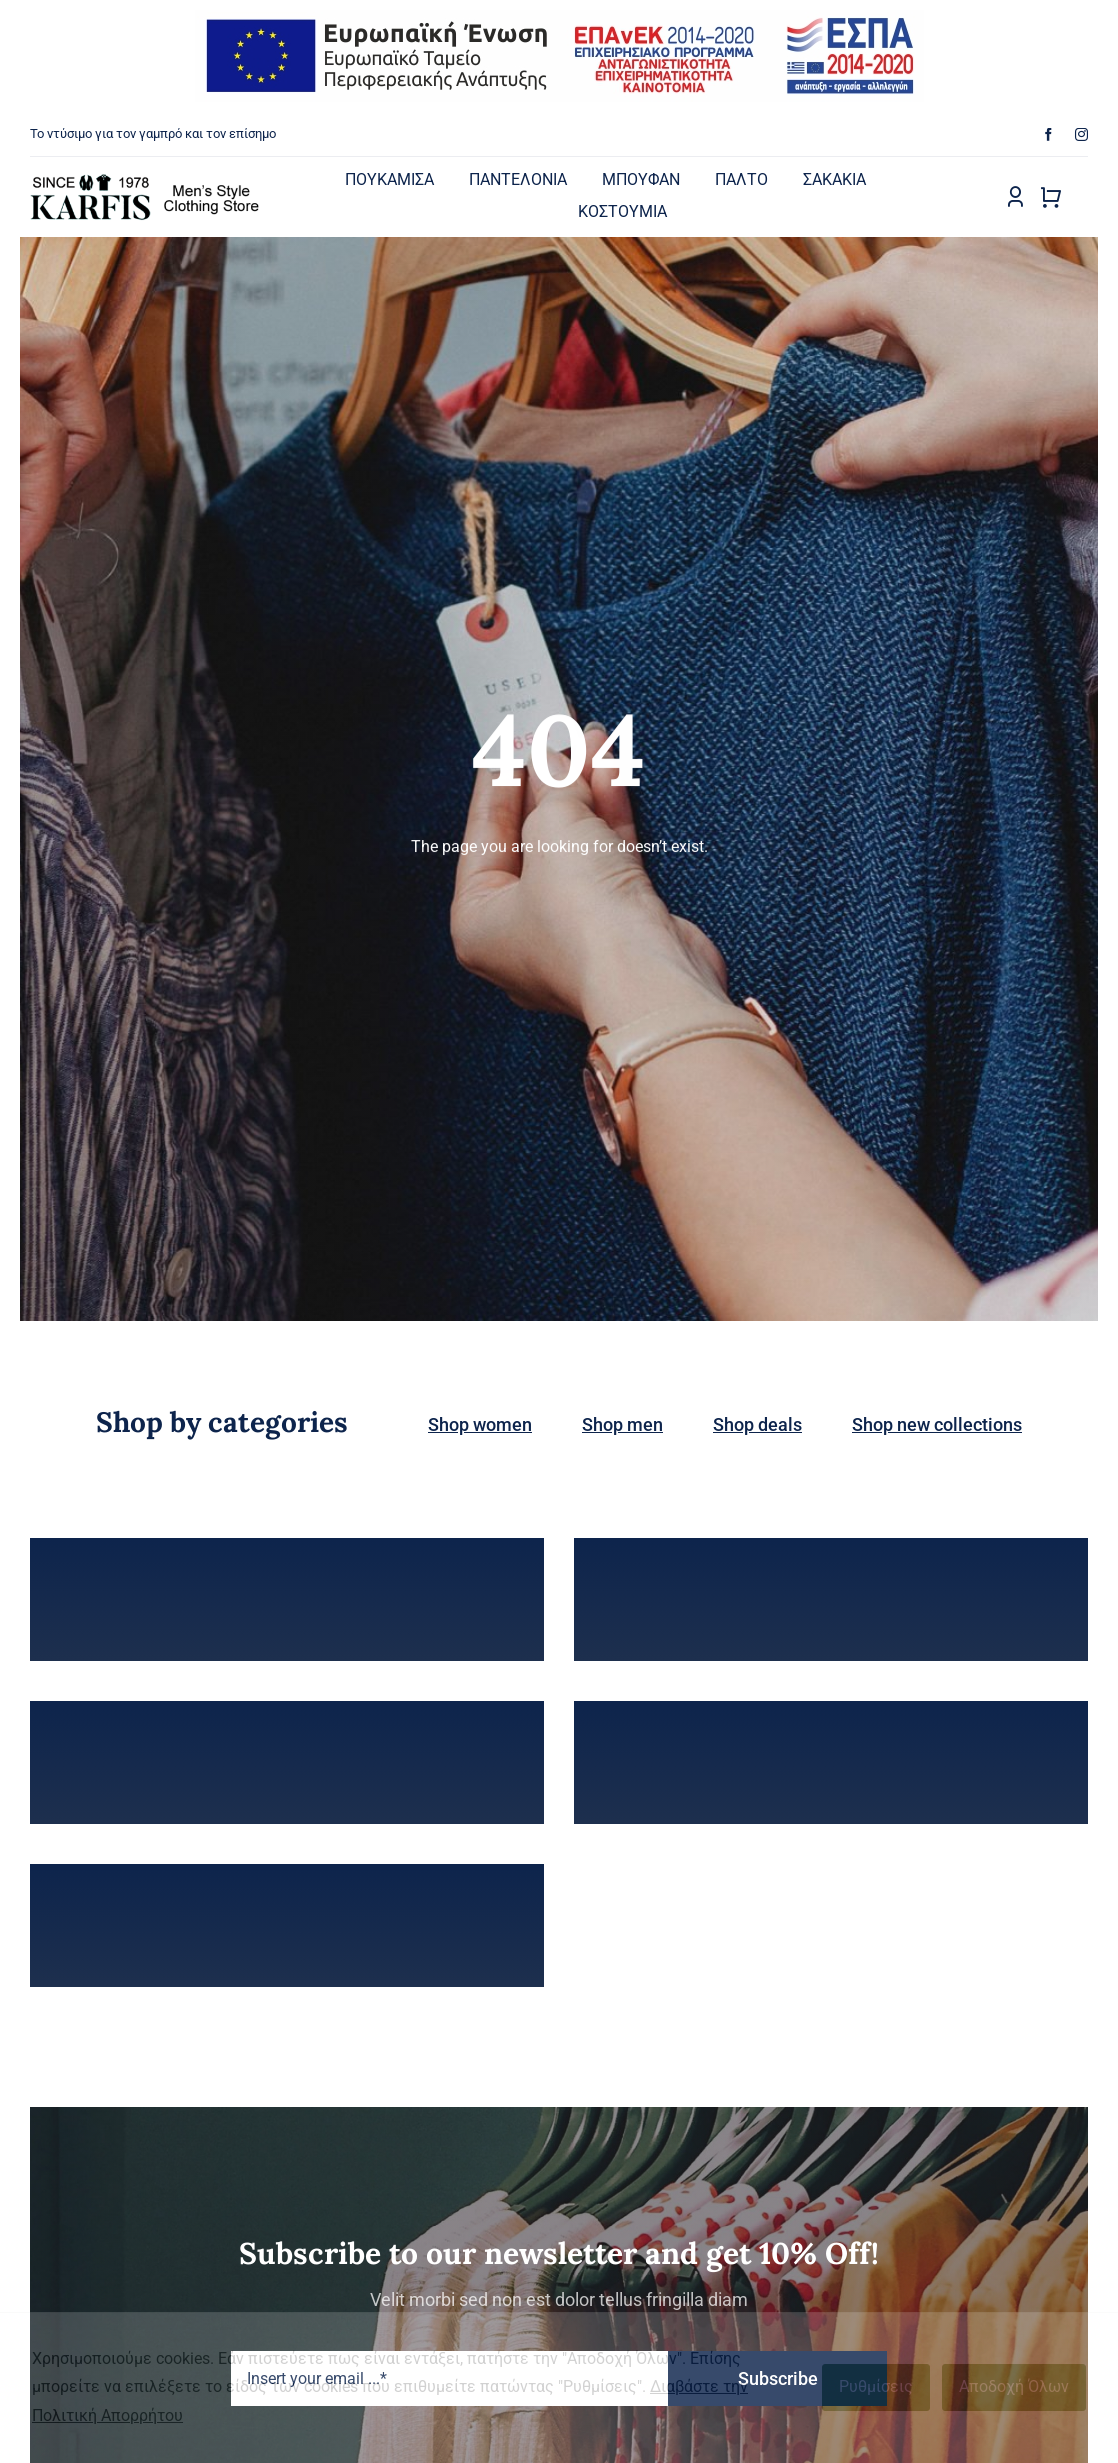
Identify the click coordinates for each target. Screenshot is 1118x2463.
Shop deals (757, 1424)
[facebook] (1048, 134)
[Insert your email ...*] (449, 2378)
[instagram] (1081, 134)
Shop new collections (937, 1424)
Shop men (622, 1424)
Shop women (480, 1424)
